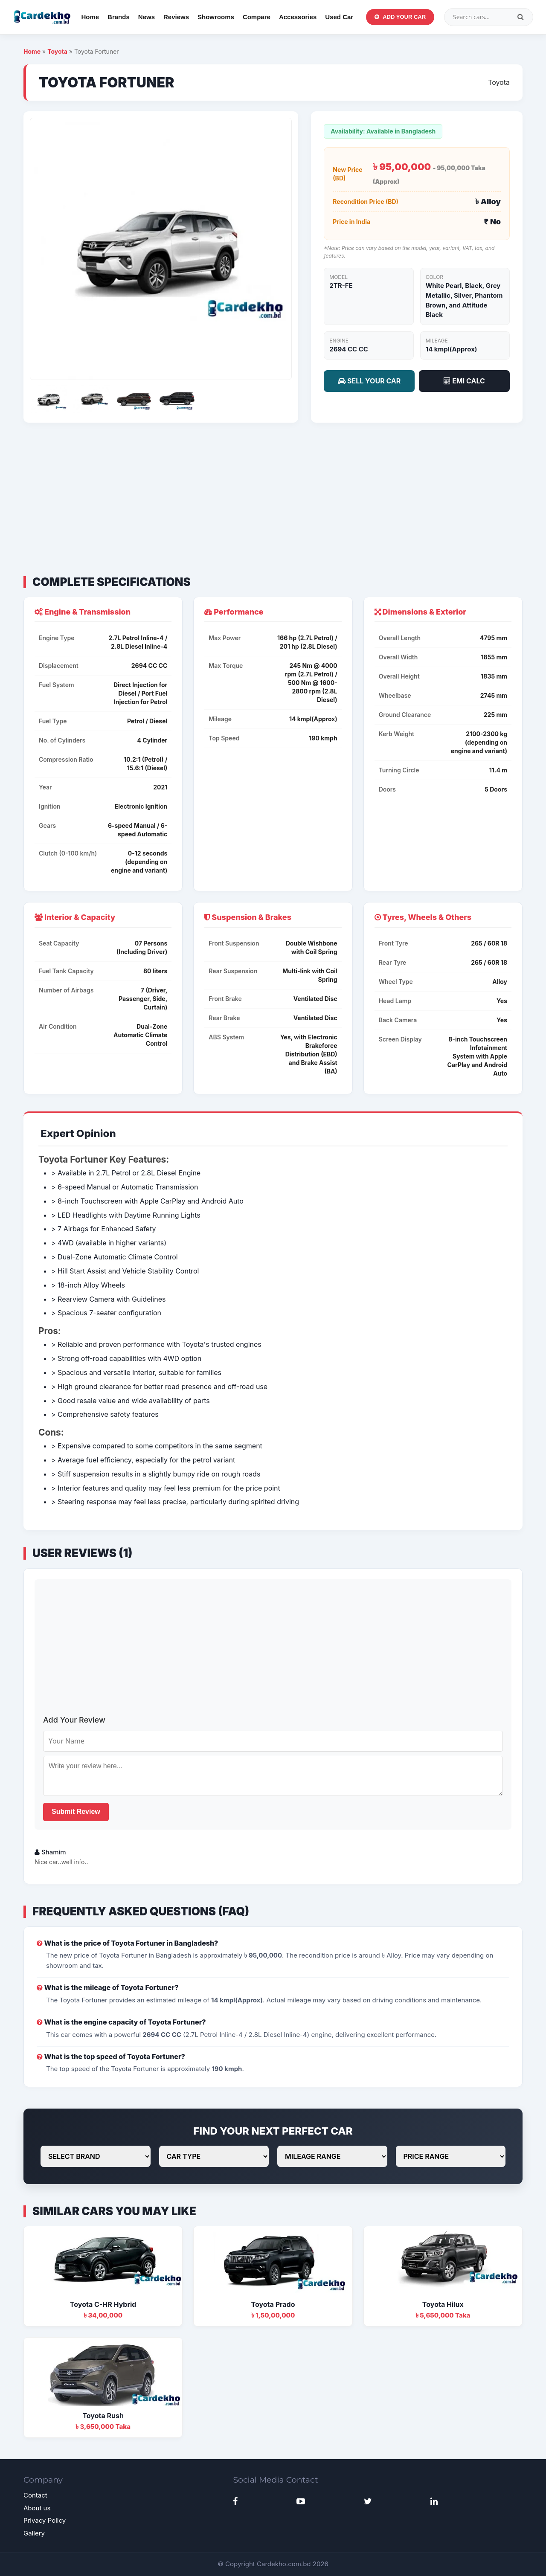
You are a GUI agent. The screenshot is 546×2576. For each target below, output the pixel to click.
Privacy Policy (44, 2520)
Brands (118, 16)
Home (90, 16)
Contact (35, 2495)
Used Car (339, 16)
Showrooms (215, 16)
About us (36, 2508)
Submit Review (76, 1811)
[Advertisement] (273, 499)
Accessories (298, 16)
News (146, 16)
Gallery (34, 2533)
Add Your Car (400, 17)
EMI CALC (464, 381)
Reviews (176, 16)
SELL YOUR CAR (369, 381)
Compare (256, 16)
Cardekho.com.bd (284, 2564)
